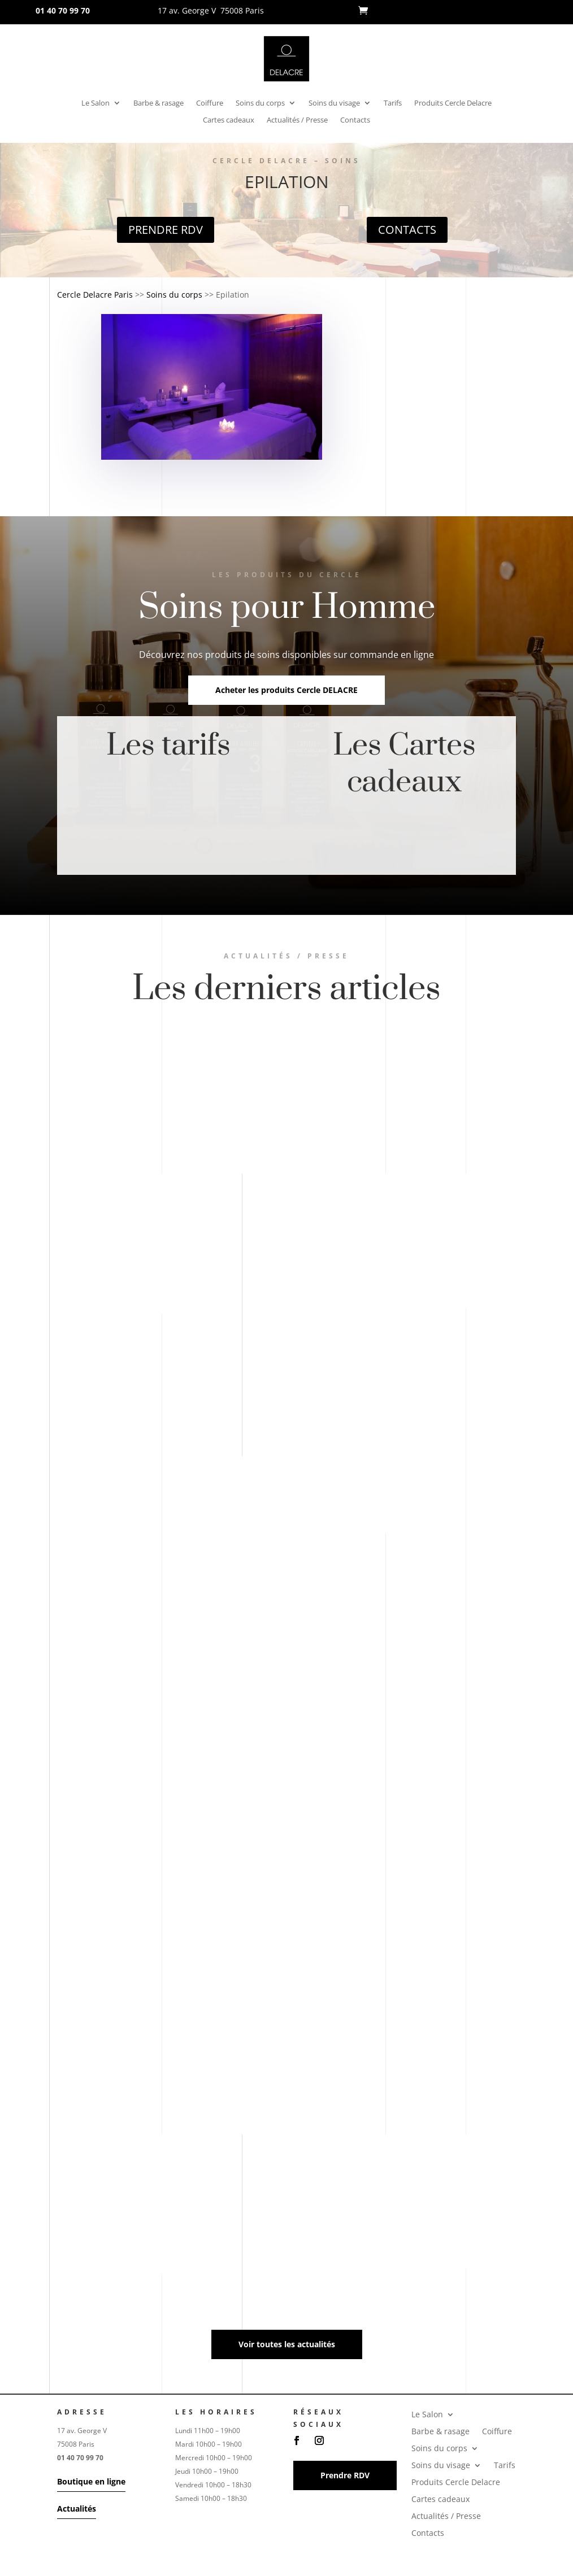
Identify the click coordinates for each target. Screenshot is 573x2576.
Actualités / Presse (297, 120)
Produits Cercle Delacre (453, 103)
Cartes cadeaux (228, 120)
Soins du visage (334, 103)
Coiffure (209, 103)
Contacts (355, 120)
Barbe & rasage (158, 103)
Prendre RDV (165, 229)
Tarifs (393, 103)
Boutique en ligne (91, 2481)
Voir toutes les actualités (286, 2344)
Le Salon (95, 103)
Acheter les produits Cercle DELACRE (286, 690)
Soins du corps (260, 103)
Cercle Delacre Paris (95, 294)
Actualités (76, 2508)
